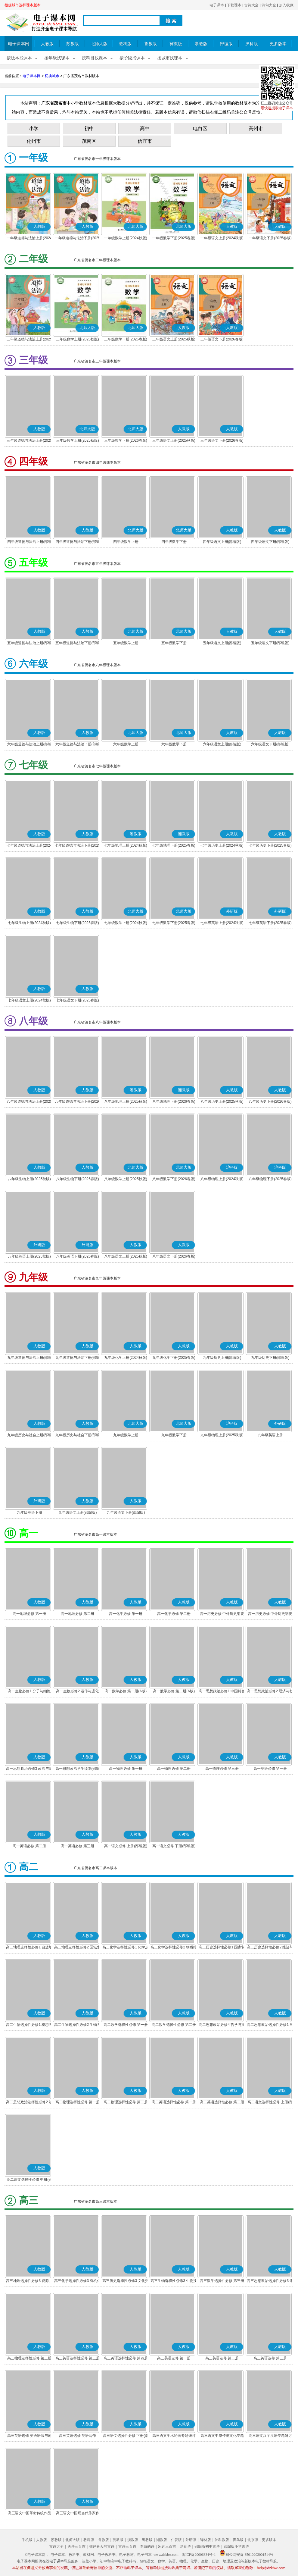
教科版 (125, 44)
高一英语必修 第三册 (77, 1846)
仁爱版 (176, 2540)
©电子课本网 (35, 2554)
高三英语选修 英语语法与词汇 (29, 2436)
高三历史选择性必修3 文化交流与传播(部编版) (125, 2281)
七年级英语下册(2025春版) (270, 923)
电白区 (200, 128)
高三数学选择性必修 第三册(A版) (222, 2281)
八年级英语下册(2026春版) (77, 1256)
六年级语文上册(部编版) (222, 744)
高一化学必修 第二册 (174, 1614)
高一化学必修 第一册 (125, 1614)
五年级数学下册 (174, 643)
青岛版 (238, 2540)
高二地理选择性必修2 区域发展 (77, 1948)
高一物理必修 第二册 (174, 1768)
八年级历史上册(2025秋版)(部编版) (222, 1102)
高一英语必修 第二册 (29, 1846)
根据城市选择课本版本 (23, 5)
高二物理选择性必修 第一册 (77, 2102)
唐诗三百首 (76, 2546)
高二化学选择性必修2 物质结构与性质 (174, 1948)
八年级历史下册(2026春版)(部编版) (270, 1102)
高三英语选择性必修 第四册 (126, 2358)
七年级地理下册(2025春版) (173, 845)
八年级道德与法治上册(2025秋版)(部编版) (29, 1102)
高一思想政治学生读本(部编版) (77, 1769)
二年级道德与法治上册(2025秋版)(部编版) (29, 340)
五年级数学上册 (125, 643)
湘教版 (161, 2540)
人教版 (47, 44)
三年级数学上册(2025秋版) (77, 440)
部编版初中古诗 (207, 2546)
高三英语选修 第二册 (222, 2358)
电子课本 (217, 5)
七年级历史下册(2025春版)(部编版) (270, 846)
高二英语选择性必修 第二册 (222, 2102)
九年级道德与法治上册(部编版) (29, 1358)
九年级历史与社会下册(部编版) (77, 1435)
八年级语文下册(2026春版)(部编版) (173, 1257)
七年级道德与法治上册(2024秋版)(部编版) (29, 846)
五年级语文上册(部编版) (222, 643)
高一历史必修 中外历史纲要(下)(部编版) (270, 1614)
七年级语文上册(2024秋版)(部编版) (29, 1001)
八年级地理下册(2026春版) (173, 1101)
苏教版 (72, 44)
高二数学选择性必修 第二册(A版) (174, 2025)
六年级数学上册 (125, 744)
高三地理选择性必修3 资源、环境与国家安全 (29, 2281)
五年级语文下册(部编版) (270, 643)
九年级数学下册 (174, 1435)
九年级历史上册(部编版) (222, 1357)
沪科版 (251, 44)
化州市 (33, 141)
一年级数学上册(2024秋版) (125, 238)
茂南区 (89, 141)
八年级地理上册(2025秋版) (125, 1101)
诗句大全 (269, 5)
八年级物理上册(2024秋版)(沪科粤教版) (222, 1179)
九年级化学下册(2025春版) (173, 1357)
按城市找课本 (169, 58)
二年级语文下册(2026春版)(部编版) (222, 340)
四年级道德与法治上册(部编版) (29, 542)
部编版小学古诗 (236, 2546)
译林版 (205, 2540)
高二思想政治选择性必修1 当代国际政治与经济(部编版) (270, 2025)
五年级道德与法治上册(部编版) (29, 643)
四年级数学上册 (125, 542)
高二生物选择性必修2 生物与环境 (77, 2025)
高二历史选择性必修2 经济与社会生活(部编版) (270, 1948)
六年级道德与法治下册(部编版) (77, 744)
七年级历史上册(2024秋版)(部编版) (222, 846)
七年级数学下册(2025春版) (173, 923)
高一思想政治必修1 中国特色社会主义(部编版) (222, 1691)
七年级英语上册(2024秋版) (222, 923)
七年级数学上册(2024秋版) (125, 923)
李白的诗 (147, 2546)
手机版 (27, 2540)
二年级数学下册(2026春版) (125, 339)
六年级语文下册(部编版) (270, 744)
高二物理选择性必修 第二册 (126, 2102)
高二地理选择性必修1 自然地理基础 (29, 1948)
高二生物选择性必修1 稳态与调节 (29, 2025)
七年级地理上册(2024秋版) (125, 845)
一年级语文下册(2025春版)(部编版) (270, 238)
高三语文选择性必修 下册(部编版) (125, 2436)
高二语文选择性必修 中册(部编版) (29, 2180)
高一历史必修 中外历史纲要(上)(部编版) (222, 1614)
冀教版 (175, 44)
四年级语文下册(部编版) (270, 542)
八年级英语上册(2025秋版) (29, 1256)
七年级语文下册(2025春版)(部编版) (77, 1001)
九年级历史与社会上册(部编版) (29, 1435)
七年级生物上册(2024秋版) (29, 923)
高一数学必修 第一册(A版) (126, 1691)
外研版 (190, 2540)
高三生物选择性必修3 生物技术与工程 (174, 2281)
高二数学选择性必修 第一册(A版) (126, 2025)
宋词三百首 (167, 2546)
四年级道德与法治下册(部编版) (77, 542)
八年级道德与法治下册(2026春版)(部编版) (77, 1102)
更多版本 (278, 44)
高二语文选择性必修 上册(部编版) (270, 2102)
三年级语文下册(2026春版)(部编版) (222, 441)
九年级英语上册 (270, 1435)
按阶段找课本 (132, 58)
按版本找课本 (19, 58)
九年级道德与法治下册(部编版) (77, 1358)
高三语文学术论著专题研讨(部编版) (174, 2436)
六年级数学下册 (174, 744)
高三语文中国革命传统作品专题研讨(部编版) (29, 2513)
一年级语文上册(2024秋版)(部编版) (222, 238)
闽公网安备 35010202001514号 (246, 2554)
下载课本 (234, 5)
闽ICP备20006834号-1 (199, 2554)
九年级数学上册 (125, 1435)
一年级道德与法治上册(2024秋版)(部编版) (29, 238)
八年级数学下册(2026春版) (173, 1179)
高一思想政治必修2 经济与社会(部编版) (270, 1691)
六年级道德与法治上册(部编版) (29, 744)
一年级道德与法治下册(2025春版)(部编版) (77, 238)
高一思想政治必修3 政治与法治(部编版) (29, 1769)
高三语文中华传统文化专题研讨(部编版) (222, 2436)
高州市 (256, 128)
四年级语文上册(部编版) (222, 542)
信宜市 (145, 141)
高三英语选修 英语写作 (77, 2435)
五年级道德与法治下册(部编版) (77, 643)
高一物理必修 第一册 (125, 1768)
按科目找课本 (94, 58)
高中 (145, 128)
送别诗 (185, 2546)
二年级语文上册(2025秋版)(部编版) (173, 340)
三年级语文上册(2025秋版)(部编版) (173, 441)
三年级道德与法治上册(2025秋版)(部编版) (29, 441)
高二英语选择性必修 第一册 (174, 2102)
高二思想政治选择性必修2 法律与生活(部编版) (29, 2102)
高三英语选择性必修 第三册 (77, 2358)
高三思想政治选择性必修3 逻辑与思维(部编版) (270, 2281)
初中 (89, 128)
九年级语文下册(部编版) (126, 1512)
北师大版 (99, 44)
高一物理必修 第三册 (222, 1768)
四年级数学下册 (174, 542)
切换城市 (52, 76)
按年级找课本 (57, 58)
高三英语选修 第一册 (174, 2358)
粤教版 (147, 2540)
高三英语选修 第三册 (270, 2358)
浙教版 (201, 44)
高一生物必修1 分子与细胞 (29, 1691)
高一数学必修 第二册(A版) (174, 1691)
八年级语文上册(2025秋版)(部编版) (125, 1257)
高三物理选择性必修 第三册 (29, 2358)
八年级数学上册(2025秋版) (125, 1179)
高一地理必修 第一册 (29, 1614)
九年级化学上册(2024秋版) (125, 1357)
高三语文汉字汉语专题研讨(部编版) (270, 2436)
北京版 (252, 2540)
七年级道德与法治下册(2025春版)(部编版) (77, 846)
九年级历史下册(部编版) (270, 1357)
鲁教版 (150, 44)
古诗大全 (251, 5)
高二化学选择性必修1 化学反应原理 (125, 1948)
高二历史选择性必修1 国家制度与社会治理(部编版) (222, 1948)
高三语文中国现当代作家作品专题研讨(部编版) (77, 2513)
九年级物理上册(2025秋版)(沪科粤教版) (222, 1435)
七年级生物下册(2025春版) (77, 923)
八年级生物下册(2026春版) (77, 1179)
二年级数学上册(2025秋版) (77, 339)
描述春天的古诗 (101, 2546)
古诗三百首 (127, 2546)
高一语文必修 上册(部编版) (125, 1846)
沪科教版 (222, 2540)
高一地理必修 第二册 (77, 1614)
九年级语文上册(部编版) (77, 1512)
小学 (34, 128)
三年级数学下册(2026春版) (125, 440)
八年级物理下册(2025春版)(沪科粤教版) (270, 1179)
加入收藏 (286, 5)
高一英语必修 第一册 (270, 1768)
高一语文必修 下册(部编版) (173, 1846)
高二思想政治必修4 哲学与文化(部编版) (222, 2025)
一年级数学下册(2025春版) (173, 238)
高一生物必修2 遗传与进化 (77, 1691)
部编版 (226, 44)
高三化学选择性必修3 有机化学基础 (77, 2281)
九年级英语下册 (29, 1512)
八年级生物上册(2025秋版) (29, 1179)
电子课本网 (18, 44)
